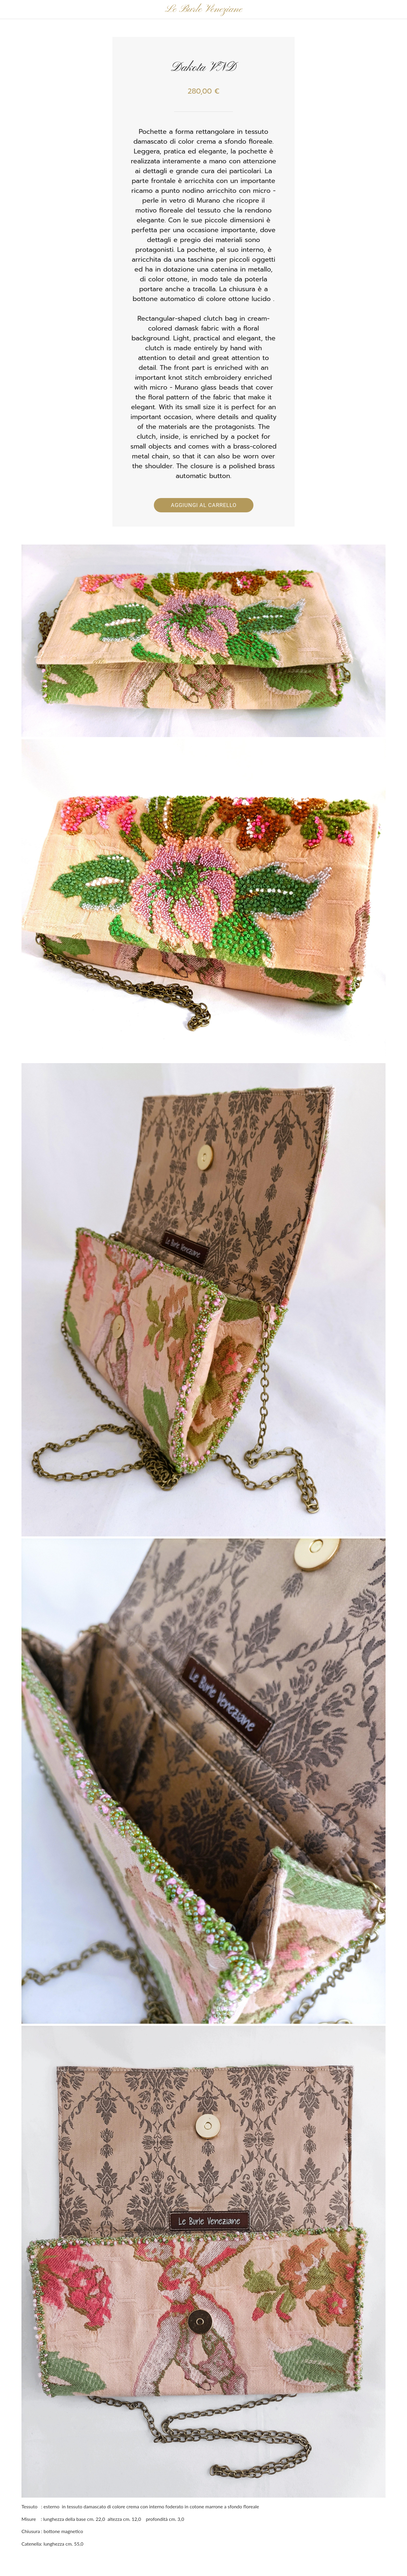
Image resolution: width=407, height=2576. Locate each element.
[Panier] (391, 9)
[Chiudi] (9, 9)
